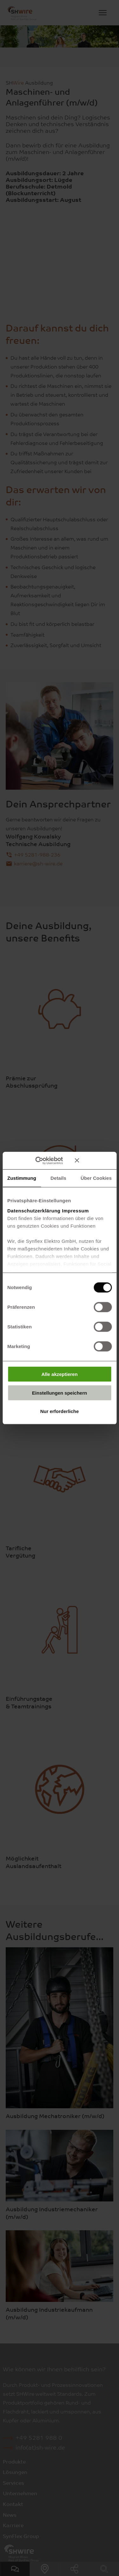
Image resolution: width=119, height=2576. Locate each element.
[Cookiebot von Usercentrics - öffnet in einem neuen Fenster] (44, 1160)
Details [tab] (58, 1178)
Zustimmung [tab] (21, 1178)
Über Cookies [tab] (96, 1178)
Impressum (75, 1210)
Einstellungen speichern (59, 1392)
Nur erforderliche (59, 1411)
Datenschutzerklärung (34, 1210)
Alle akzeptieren (59, 1374)
